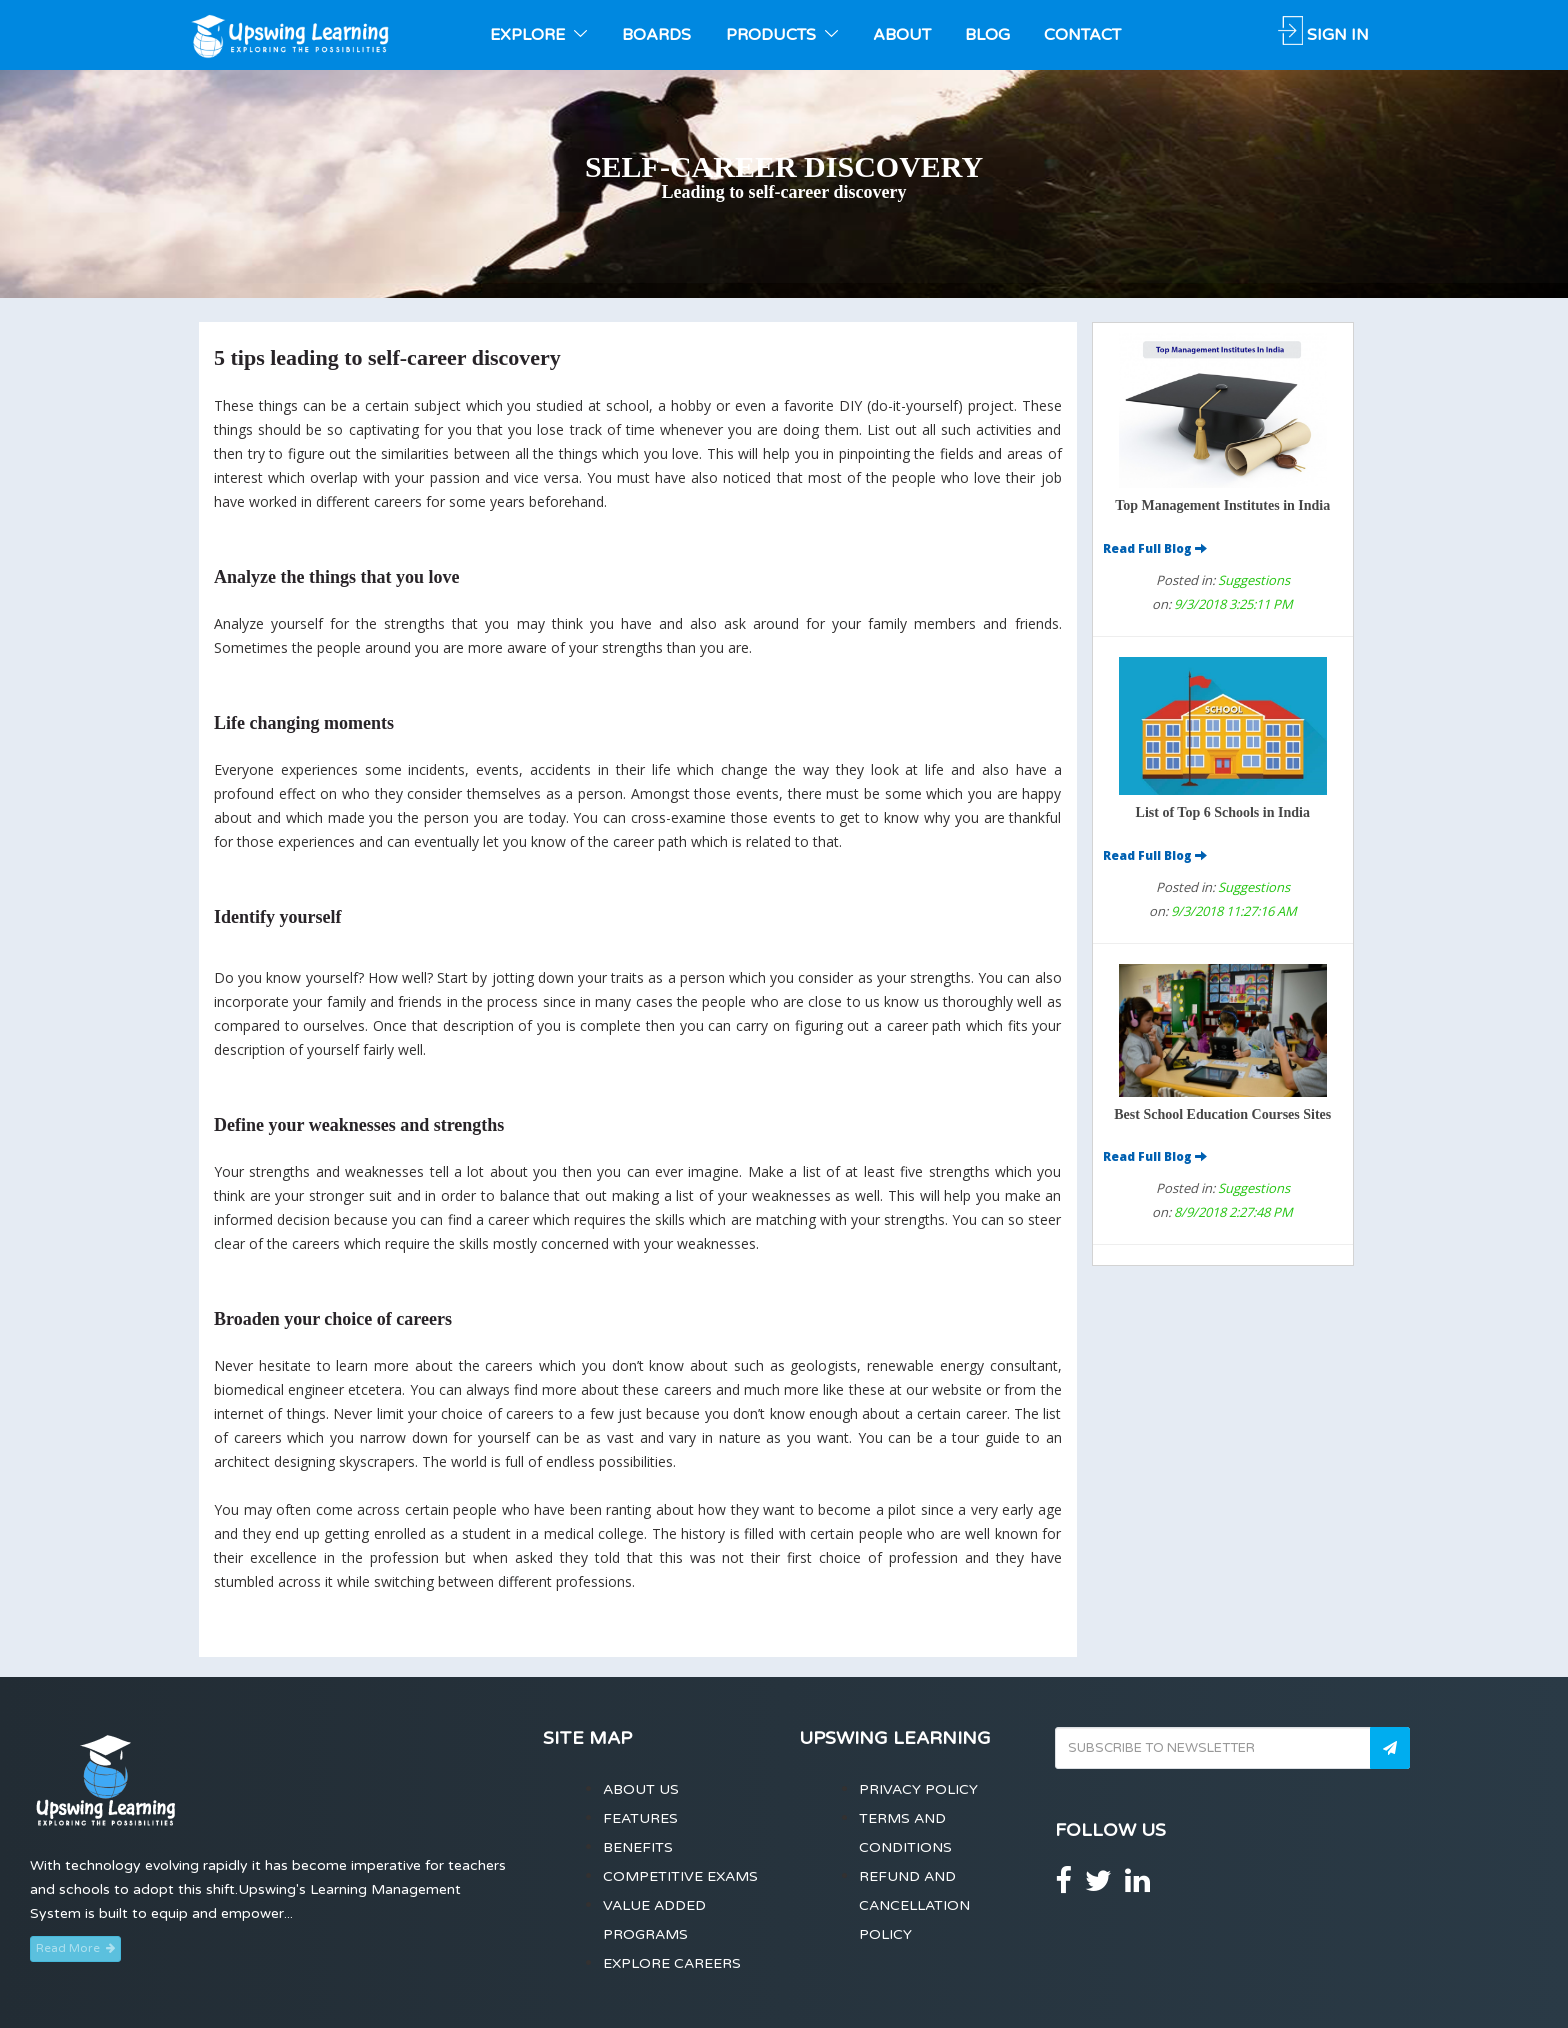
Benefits (638, 1847)
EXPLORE (538, 35)
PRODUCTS (782, 35)
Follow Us (1110, 1830)
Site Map (587, 1738)
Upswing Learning (895, 1738)
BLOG (987, 35)
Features (640, 1818)
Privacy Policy (918, 1789)
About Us (641, 1789)
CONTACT (1082, 35)
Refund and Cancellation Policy (914, 1905)
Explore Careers (672, 1963)
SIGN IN (1323, 35)
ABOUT (902, 35)
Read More (75, 1948)
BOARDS (656, 35)
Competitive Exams (680, 1876)
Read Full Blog (1155, 548)
